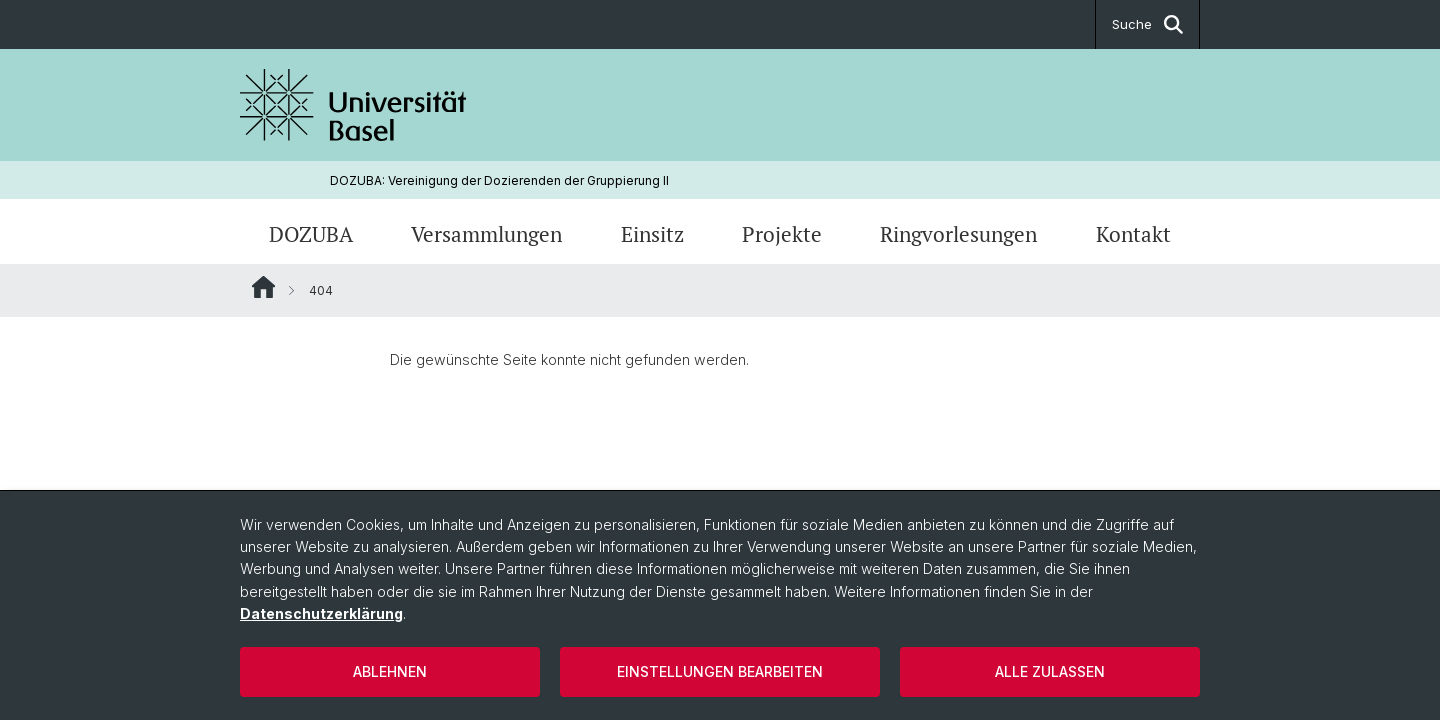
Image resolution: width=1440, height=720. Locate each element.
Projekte (782, 234)
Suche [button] (1147, 24)
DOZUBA (311, 234)
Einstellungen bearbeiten (720, 671)
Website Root (263, 287)
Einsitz (652, 234)
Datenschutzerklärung (321, 613)
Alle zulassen (1050, 671)
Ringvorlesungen (958, 234)
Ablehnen (390, 671)
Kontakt (1133, 234)
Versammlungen (486, 234)
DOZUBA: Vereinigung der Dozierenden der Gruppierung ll (499, 180)
